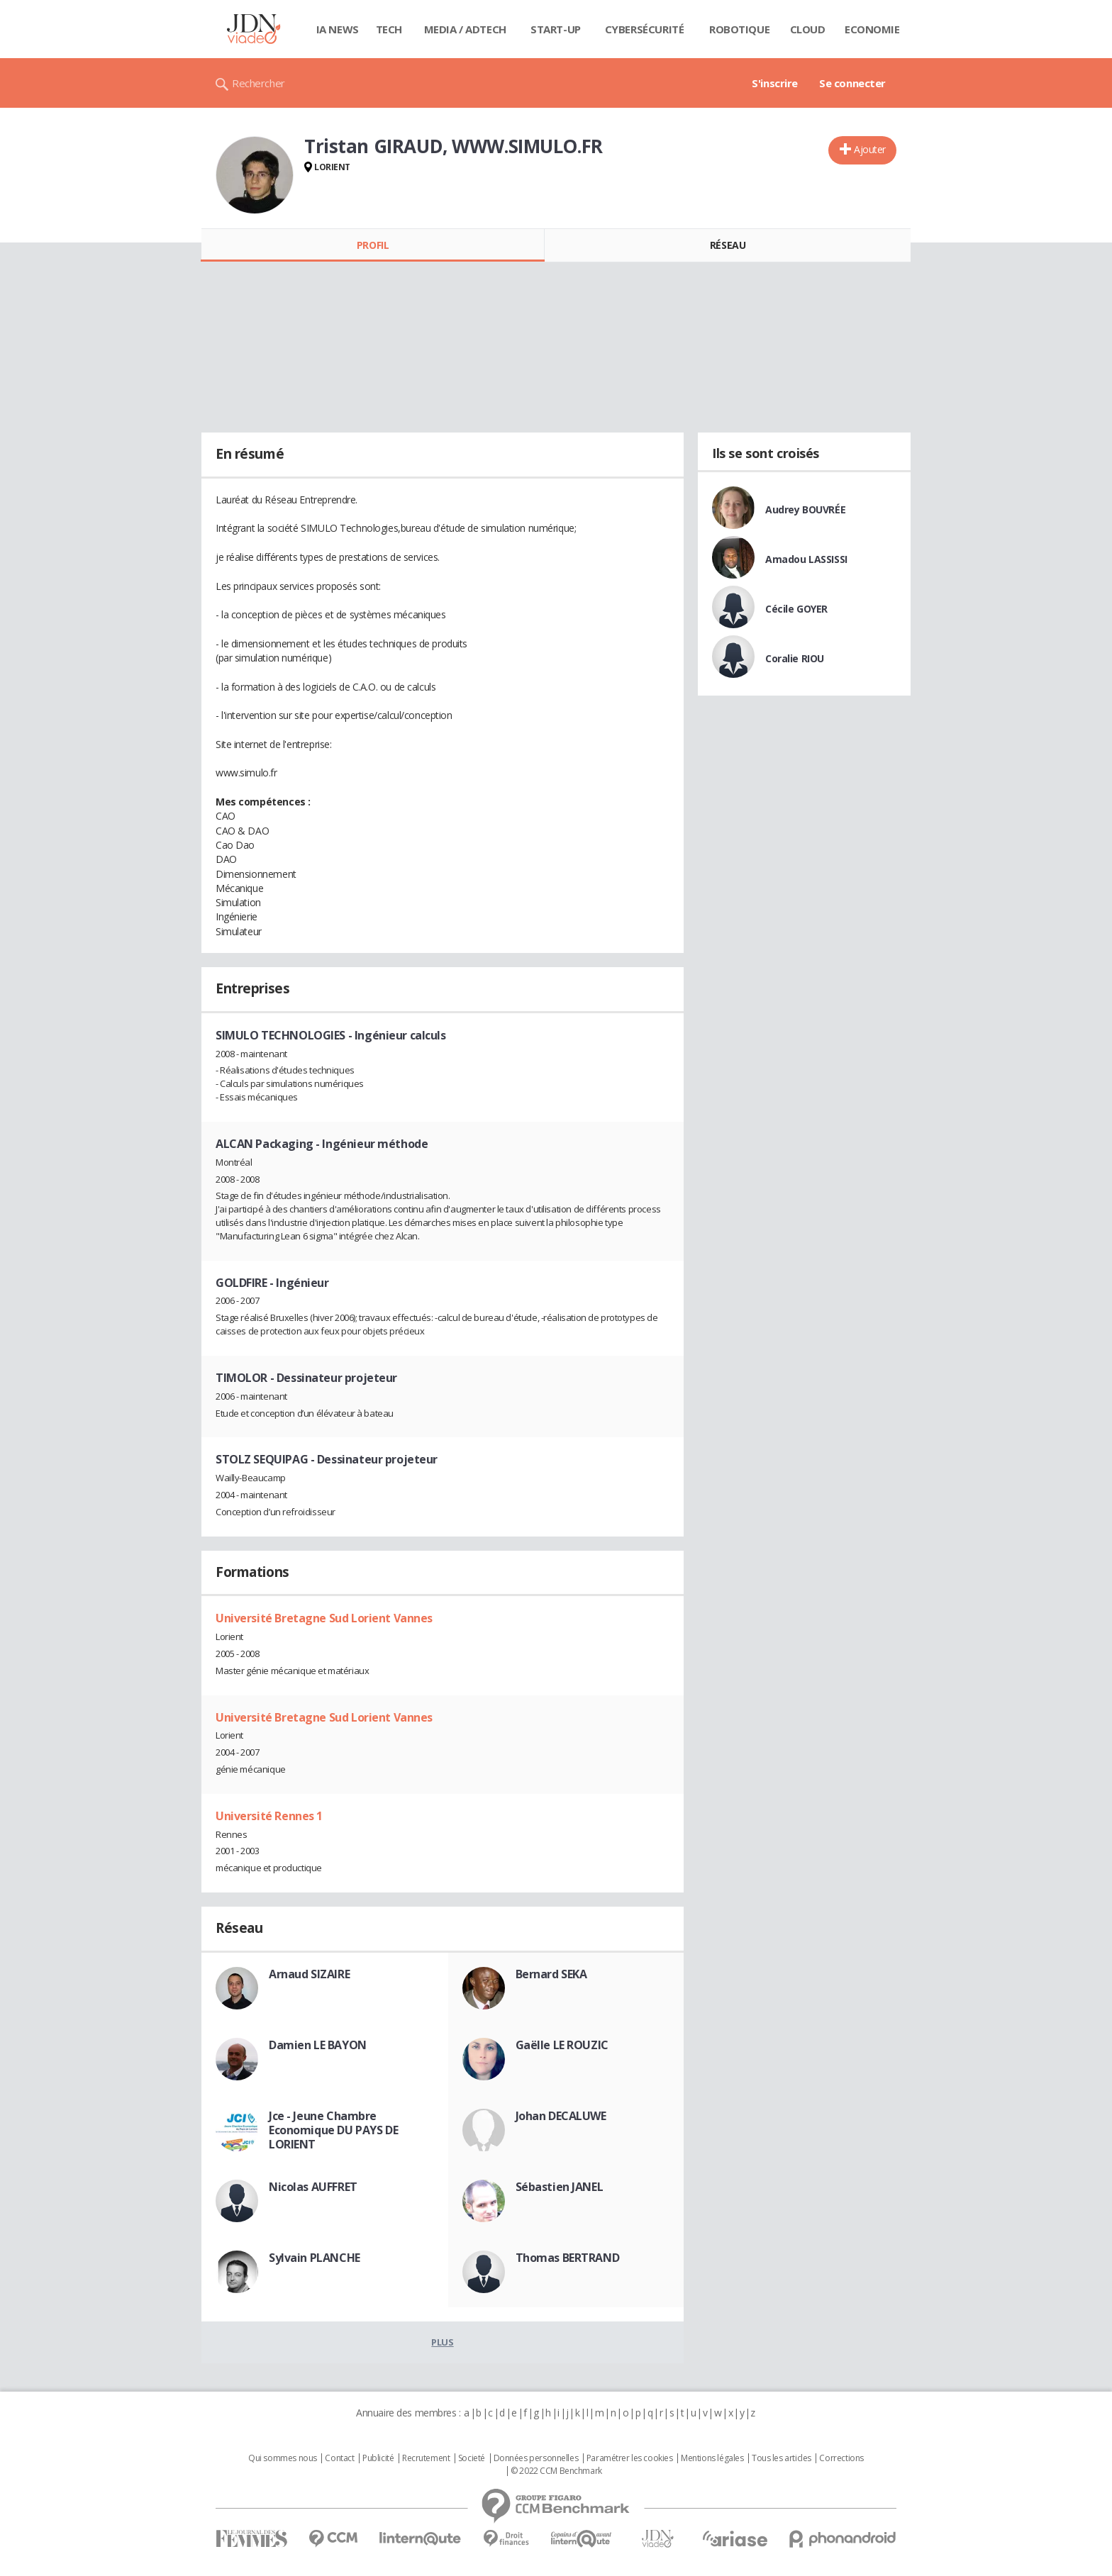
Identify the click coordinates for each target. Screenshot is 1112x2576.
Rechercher (258, 83)
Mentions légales (712, 2458)
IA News (337, 29)
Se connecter (852, 83)
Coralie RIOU (794, 658)
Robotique (739, 29)
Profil (373, 245)
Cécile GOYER (796, 608)
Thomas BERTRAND (568, 2257)
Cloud (807, 29)
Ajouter (870, 149)
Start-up (555, 29)
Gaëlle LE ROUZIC (562, 2045)
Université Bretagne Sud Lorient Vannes (324, 1618)
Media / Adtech (465, 29)
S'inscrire (775, 83)
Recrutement (426, 2458)
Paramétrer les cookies (629, 2458)
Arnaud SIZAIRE (309, 1974)
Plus (442, 2342)
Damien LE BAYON (318, 2045)
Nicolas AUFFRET (313, 2187)
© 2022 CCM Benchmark (556, 2471)
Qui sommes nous (282, 2458)
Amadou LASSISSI (806, 559)
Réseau (727, 245)
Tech (389, 29)
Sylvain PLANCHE (314, 2257)
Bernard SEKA (551, 1974)
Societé (471, 2458)
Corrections (841, 2458)
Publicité (378, 2458)
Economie (872, 29)
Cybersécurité (644, 29)
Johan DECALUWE (561, 2116)
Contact (339, 2458)
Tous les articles (781, 2458)
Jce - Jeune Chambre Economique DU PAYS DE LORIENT (333, 2130)
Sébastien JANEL (560, 2187)
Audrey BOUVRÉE (805, 509)
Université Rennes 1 (269, 1816)
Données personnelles (536, 2458)
